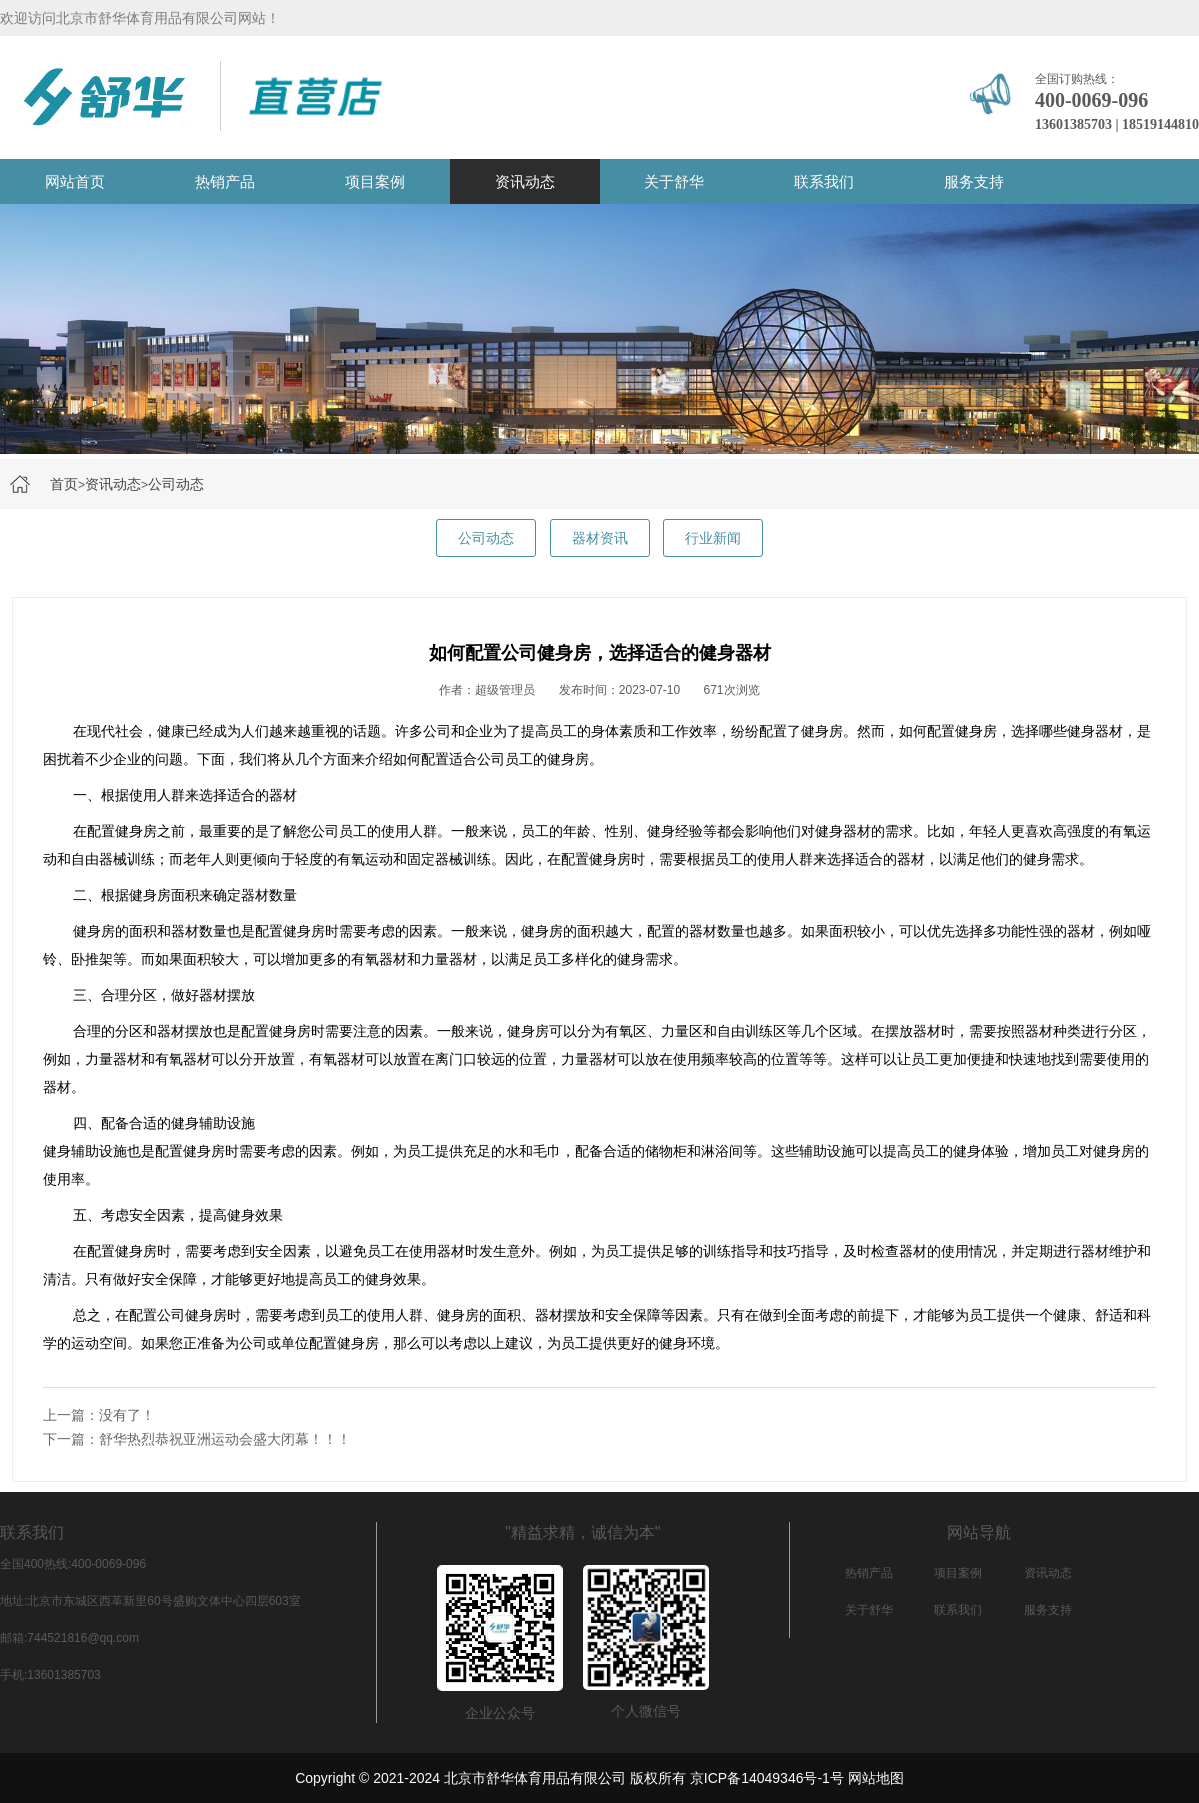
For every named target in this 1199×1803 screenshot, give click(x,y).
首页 (64, 484)
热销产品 (225, 181)
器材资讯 (600, 538)
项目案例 (375, 181)
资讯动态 (525, 181)
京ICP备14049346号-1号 (767, 1778)
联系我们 (824, 181)
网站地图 (876, 1778)
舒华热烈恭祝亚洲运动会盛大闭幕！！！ (225, 1439)
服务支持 (974, 181)
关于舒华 (674, 181)
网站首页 (75, 181)
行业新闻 (713, 538)
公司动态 (176, 484)
